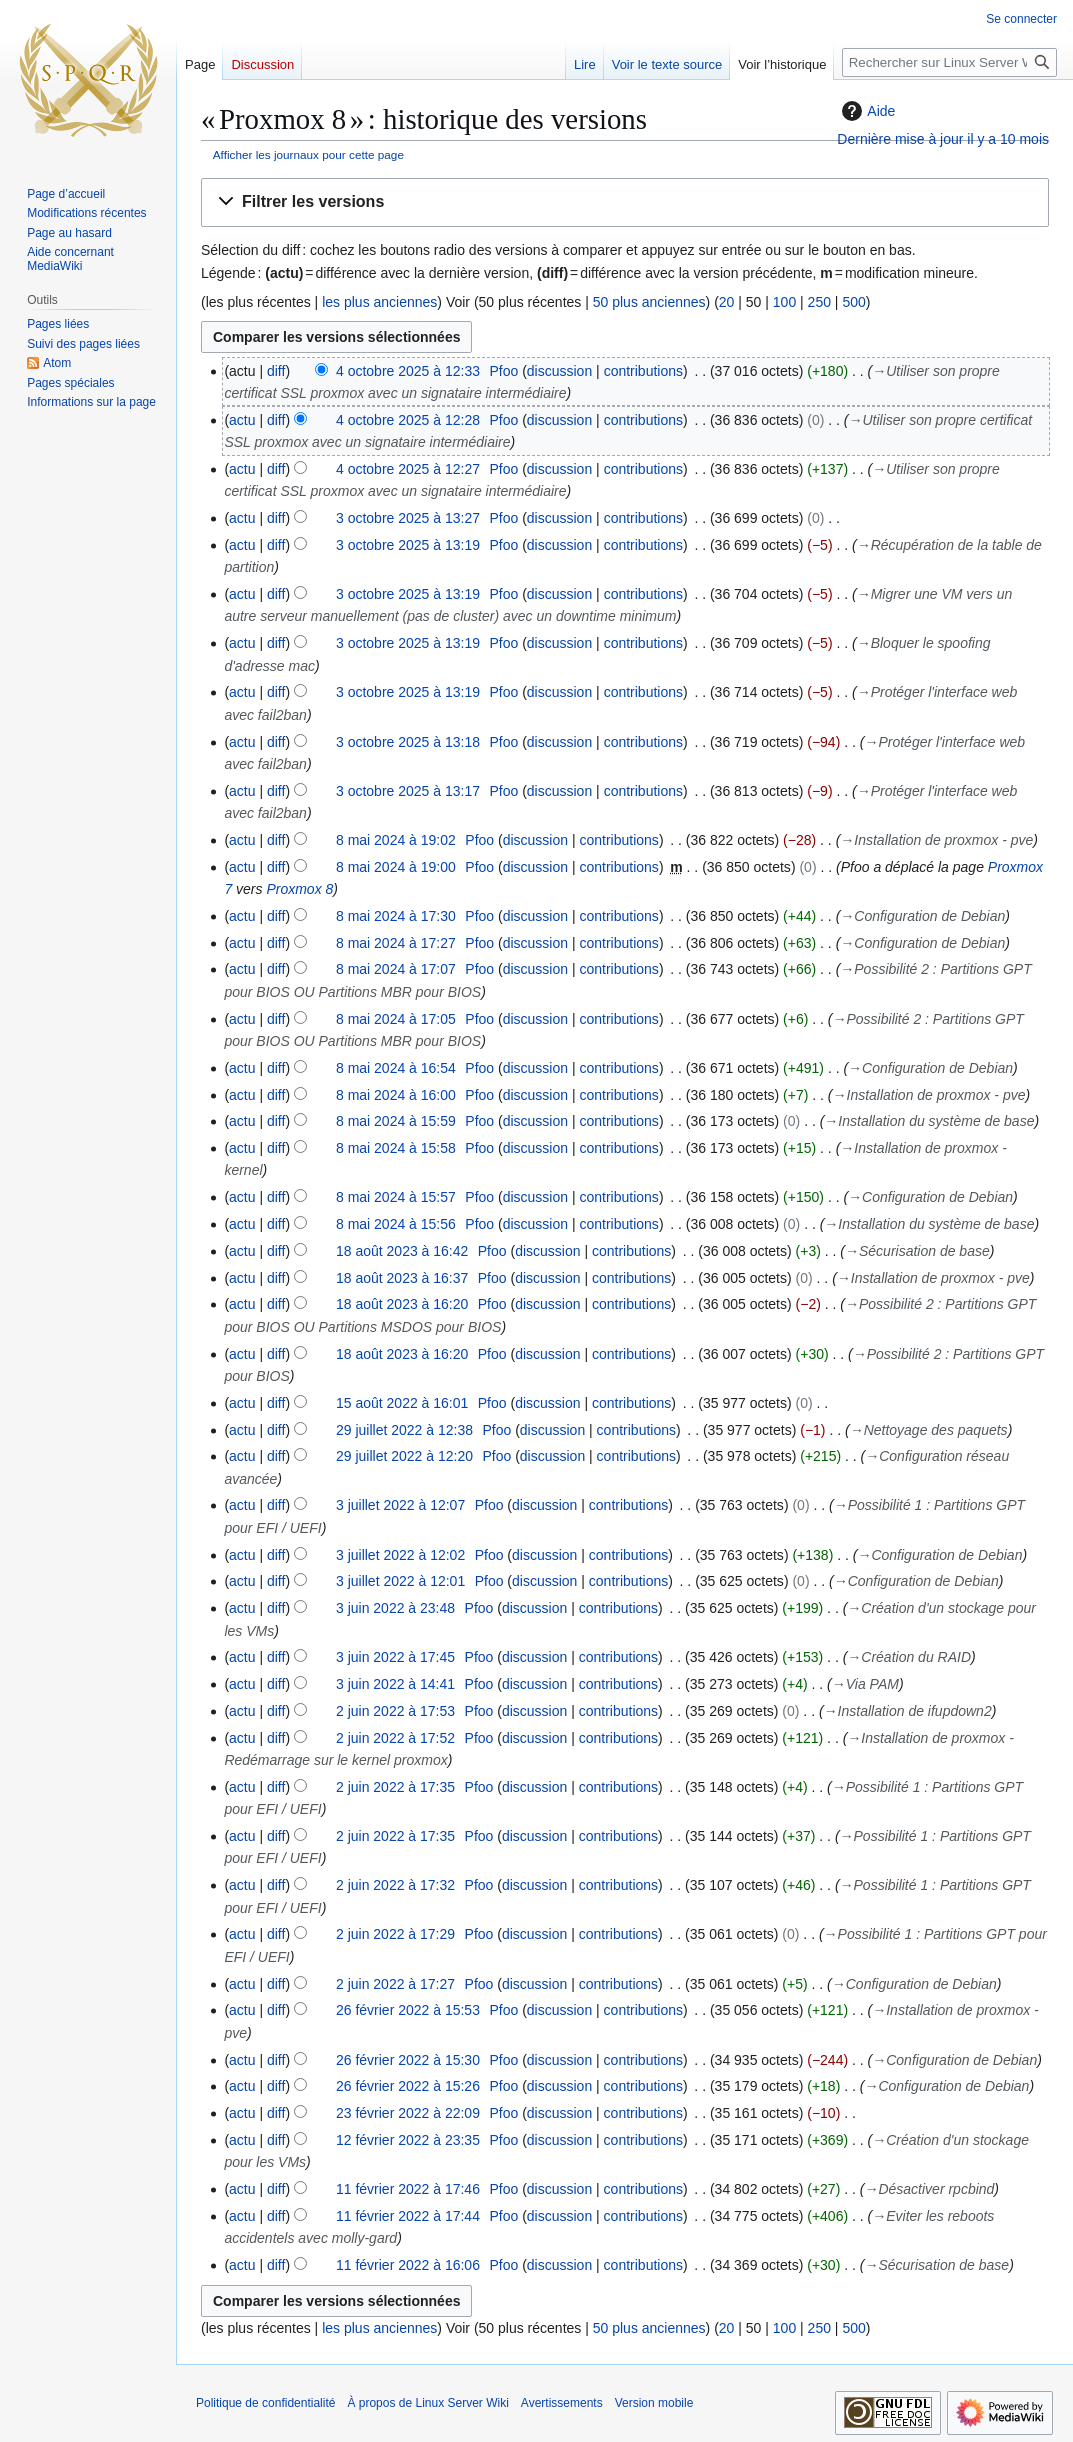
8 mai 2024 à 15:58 (396, 1148)
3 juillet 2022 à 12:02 (400, 1555)
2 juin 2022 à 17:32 (395, 1885)
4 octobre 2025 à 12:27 (408, 469)
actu (242, 420)
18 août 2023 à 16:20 (402, 1304)
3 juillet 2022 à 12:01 (400, 1581)
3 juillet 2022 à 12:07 (400, 1505)
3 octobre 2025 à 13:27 (408, 518)
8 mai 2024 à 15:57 (396, 1197)
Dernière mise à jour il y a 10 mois (943, 139)
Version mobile (654, 2403)
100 (784, 302)
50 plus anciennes (649, 302)
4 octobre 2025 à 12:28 (408, 420)
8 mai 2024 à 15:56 (396, 1224)
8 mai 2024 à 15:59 (396, 1121)
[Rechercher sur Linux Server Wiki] (949, 62)
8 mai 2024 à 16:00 (396, 1095)
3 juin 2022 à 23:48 (395, 1608)
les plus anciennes (379, 302)
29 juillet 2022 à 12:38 (404, 1430)
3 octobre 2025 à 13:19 (408, 545)
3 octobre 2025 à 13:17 (408, 791)
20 (727, 302)
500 (853, 302)
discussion (559, 371)
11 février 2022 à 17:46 (408, 2189)
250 (819, 302)
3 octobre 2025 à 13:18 (408, 742)
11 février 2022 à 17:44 (408, 2216)
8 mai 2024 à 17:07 (396, 969)
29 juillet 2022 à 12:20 (404, 1456)
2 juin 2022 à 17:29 (395, 1934)
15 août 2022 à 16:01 (402, 1403)
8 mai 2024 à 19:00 (396, 867)
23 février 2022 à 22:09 (408, 2113)
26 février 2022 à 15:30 (408, 2060)
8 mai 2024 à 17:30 (396, 916)
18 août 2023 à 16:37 (402, 1278)
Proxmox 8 (299, 889)
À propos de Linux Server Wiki (427, 2403)
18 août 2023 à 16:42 (402, 1251)
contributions (643, 371)
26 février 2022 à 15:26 (408, 2086)
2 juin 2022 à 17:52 (395, 1738)
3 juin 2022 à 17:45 (395, 1657)
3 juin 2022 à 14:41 (395, 1684)
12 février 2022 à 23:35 (408, 2140)
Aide (866, 111)
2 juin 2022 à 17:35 (395, 1787)
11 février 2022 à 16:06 (408, 2265)
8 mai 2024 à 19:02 (396, 840)
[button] (625, 202)
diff (276, 371)
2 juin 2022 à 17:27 (395, 1984)
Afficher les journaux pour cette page (308, 154)
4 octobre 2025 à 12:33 (408, 371)
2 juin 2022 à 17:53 (395, 1711)
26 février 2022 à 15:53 (408, 2010)
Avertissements (562, 2403)
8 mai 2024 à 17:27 (396, 943)
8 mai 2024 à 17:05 (396, 1019)
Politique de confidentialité (265, 2403)
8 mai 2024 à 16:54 (396, 1068)
